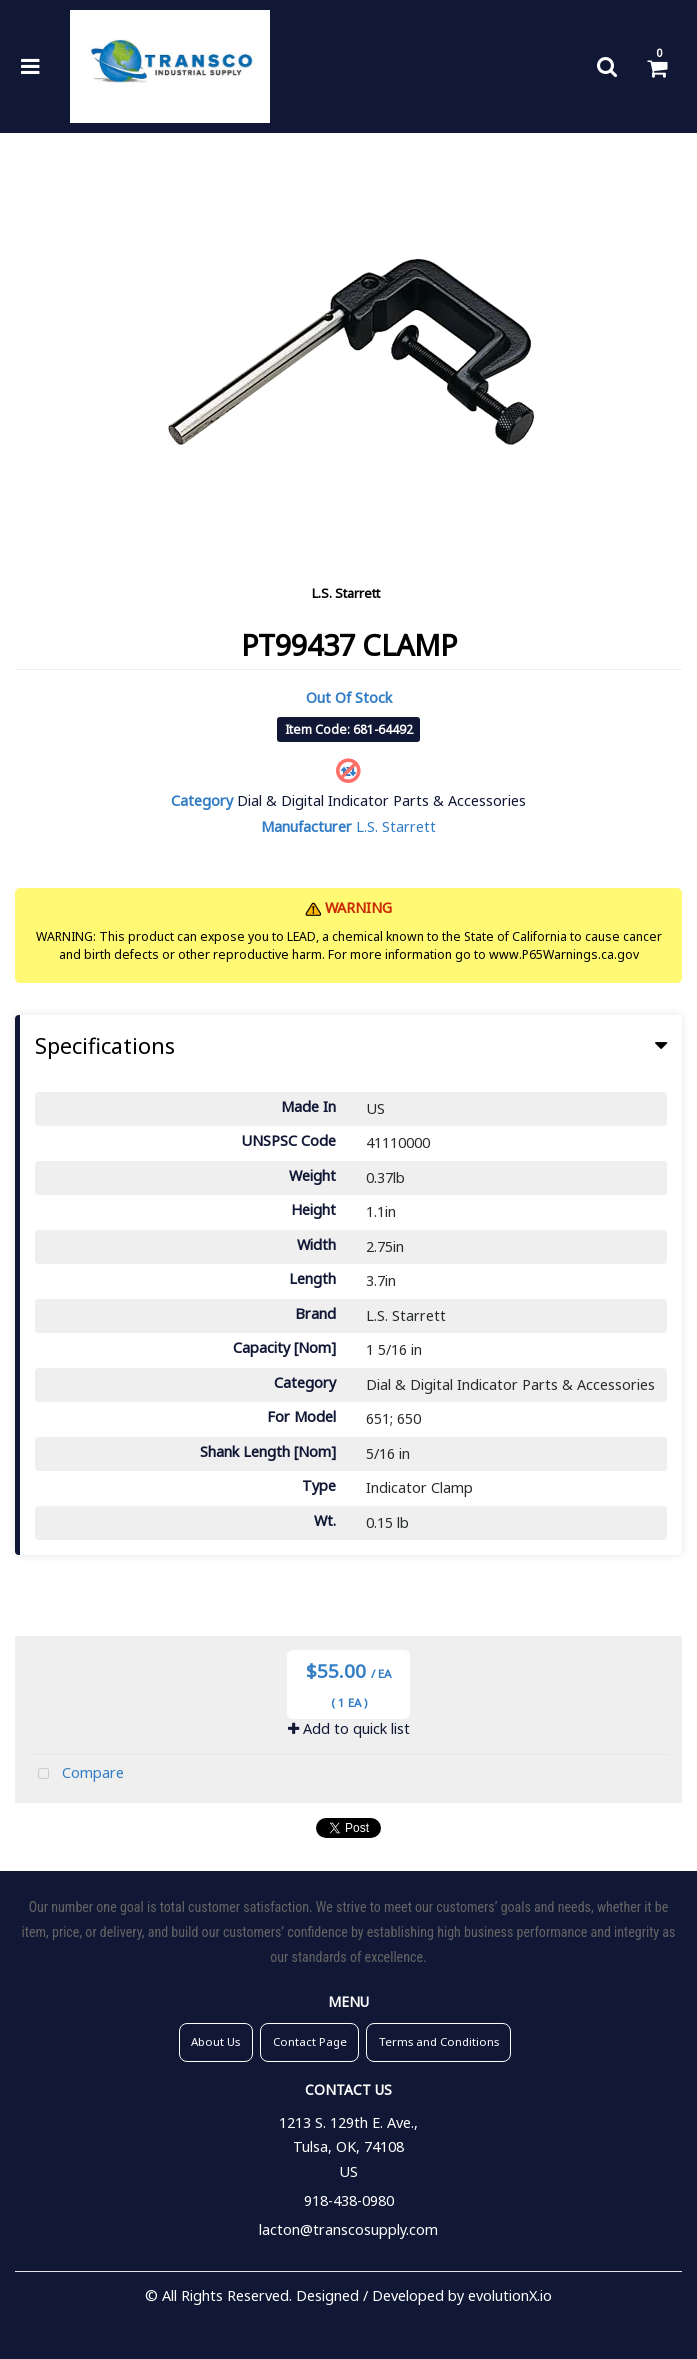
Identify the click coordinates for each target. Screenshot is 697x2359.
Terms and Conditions (439, 2041)
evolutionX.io (510, 2295)
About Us (215, 2041)
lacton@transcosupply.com (348, 2229)
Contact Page (310, 2041)
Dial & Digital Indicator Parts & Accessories (381, 800)
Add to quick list (349, 1728)
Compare (76, 1774)
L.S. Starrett (346, 593)
